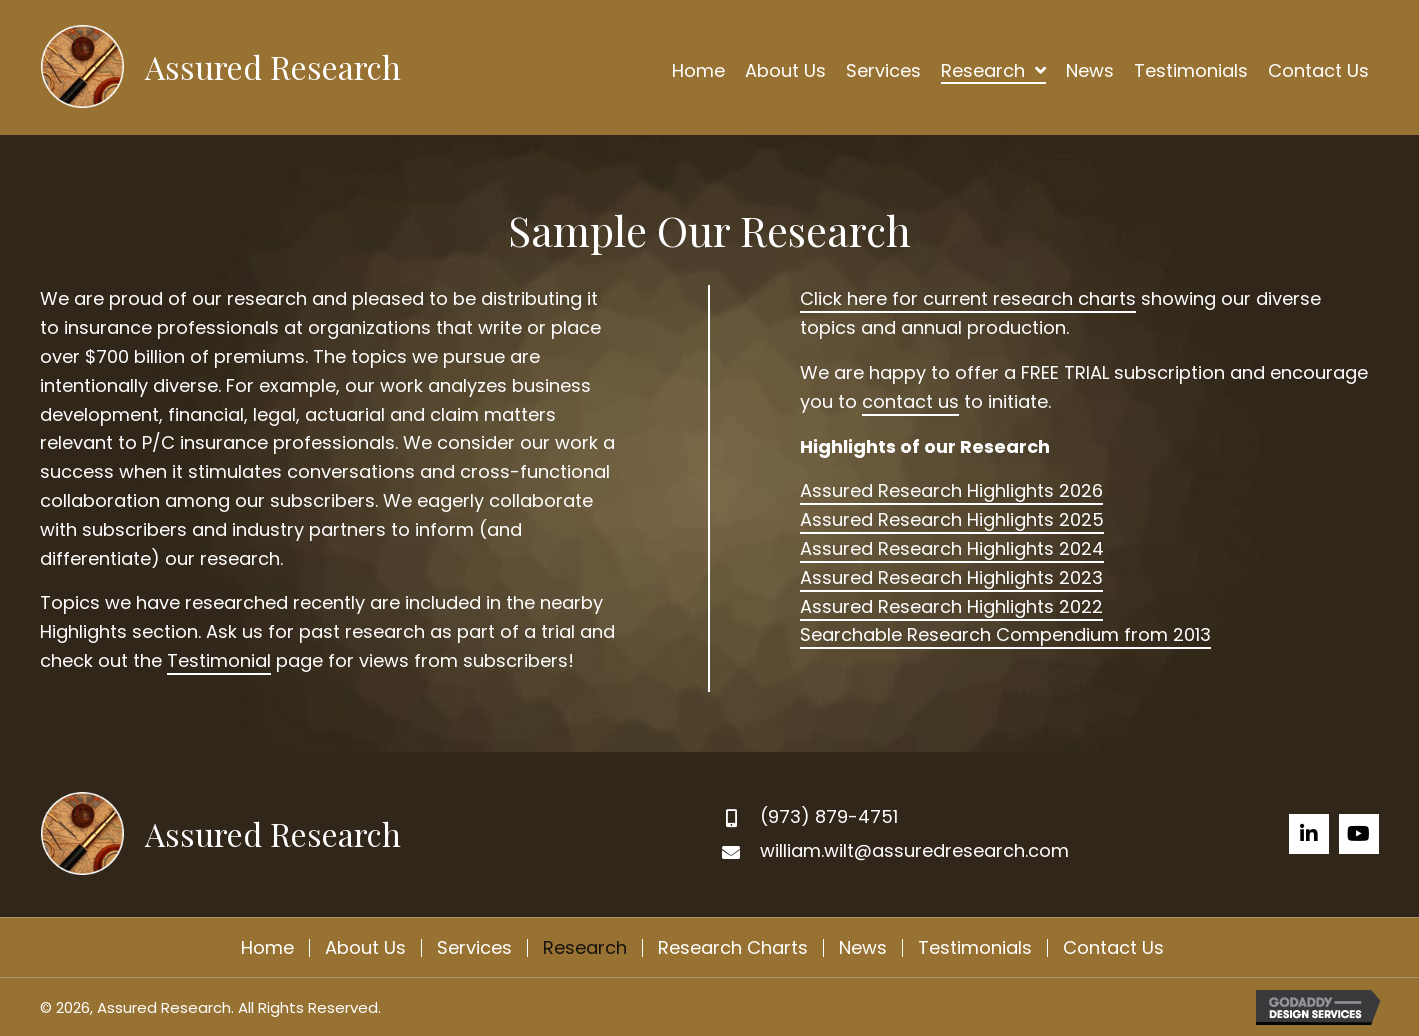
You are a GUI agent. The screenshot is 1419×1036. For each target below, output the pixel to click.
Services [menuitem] (474, 948)
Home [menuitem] (267, 948)
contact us (910, 401)
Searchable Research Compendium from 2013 (1005, 634)
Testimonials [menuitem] (975, 948)
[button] (1309, 834)
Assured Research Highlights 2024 (952, 548)
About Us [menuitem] (365, 948)
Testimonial (219, 660)
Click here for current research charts (968, 298)
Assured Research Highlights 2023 (951, 577)
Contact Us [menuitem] (1113, 948)
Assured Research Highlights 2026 (951, 490)
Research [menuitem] (585, 948)
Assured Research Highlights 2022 (951, 606)
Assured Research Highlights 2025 (952, 519)
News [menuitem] (863, 948)
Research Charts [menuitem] (733, 948)
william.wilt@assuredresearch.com (914, 850)
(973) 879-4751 (829, 816)
